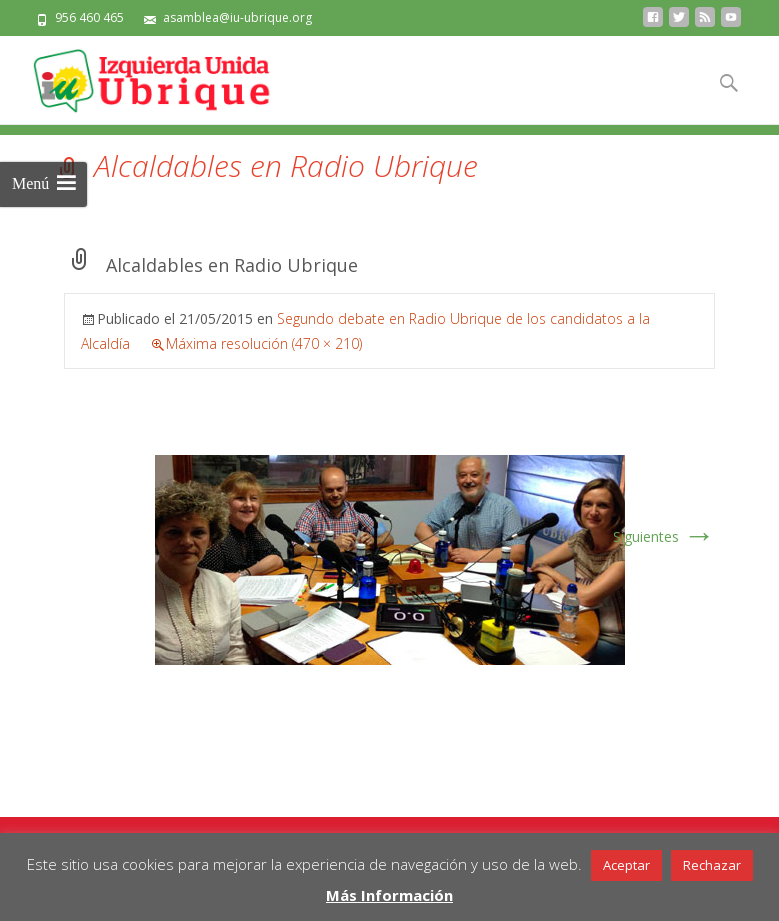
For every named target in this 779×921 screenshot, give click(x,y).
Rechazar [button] (712, 865)
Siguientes (664, 536)
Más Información (389, 895)
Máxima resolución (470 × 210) (264, 343)
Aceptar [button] (626, 865)
